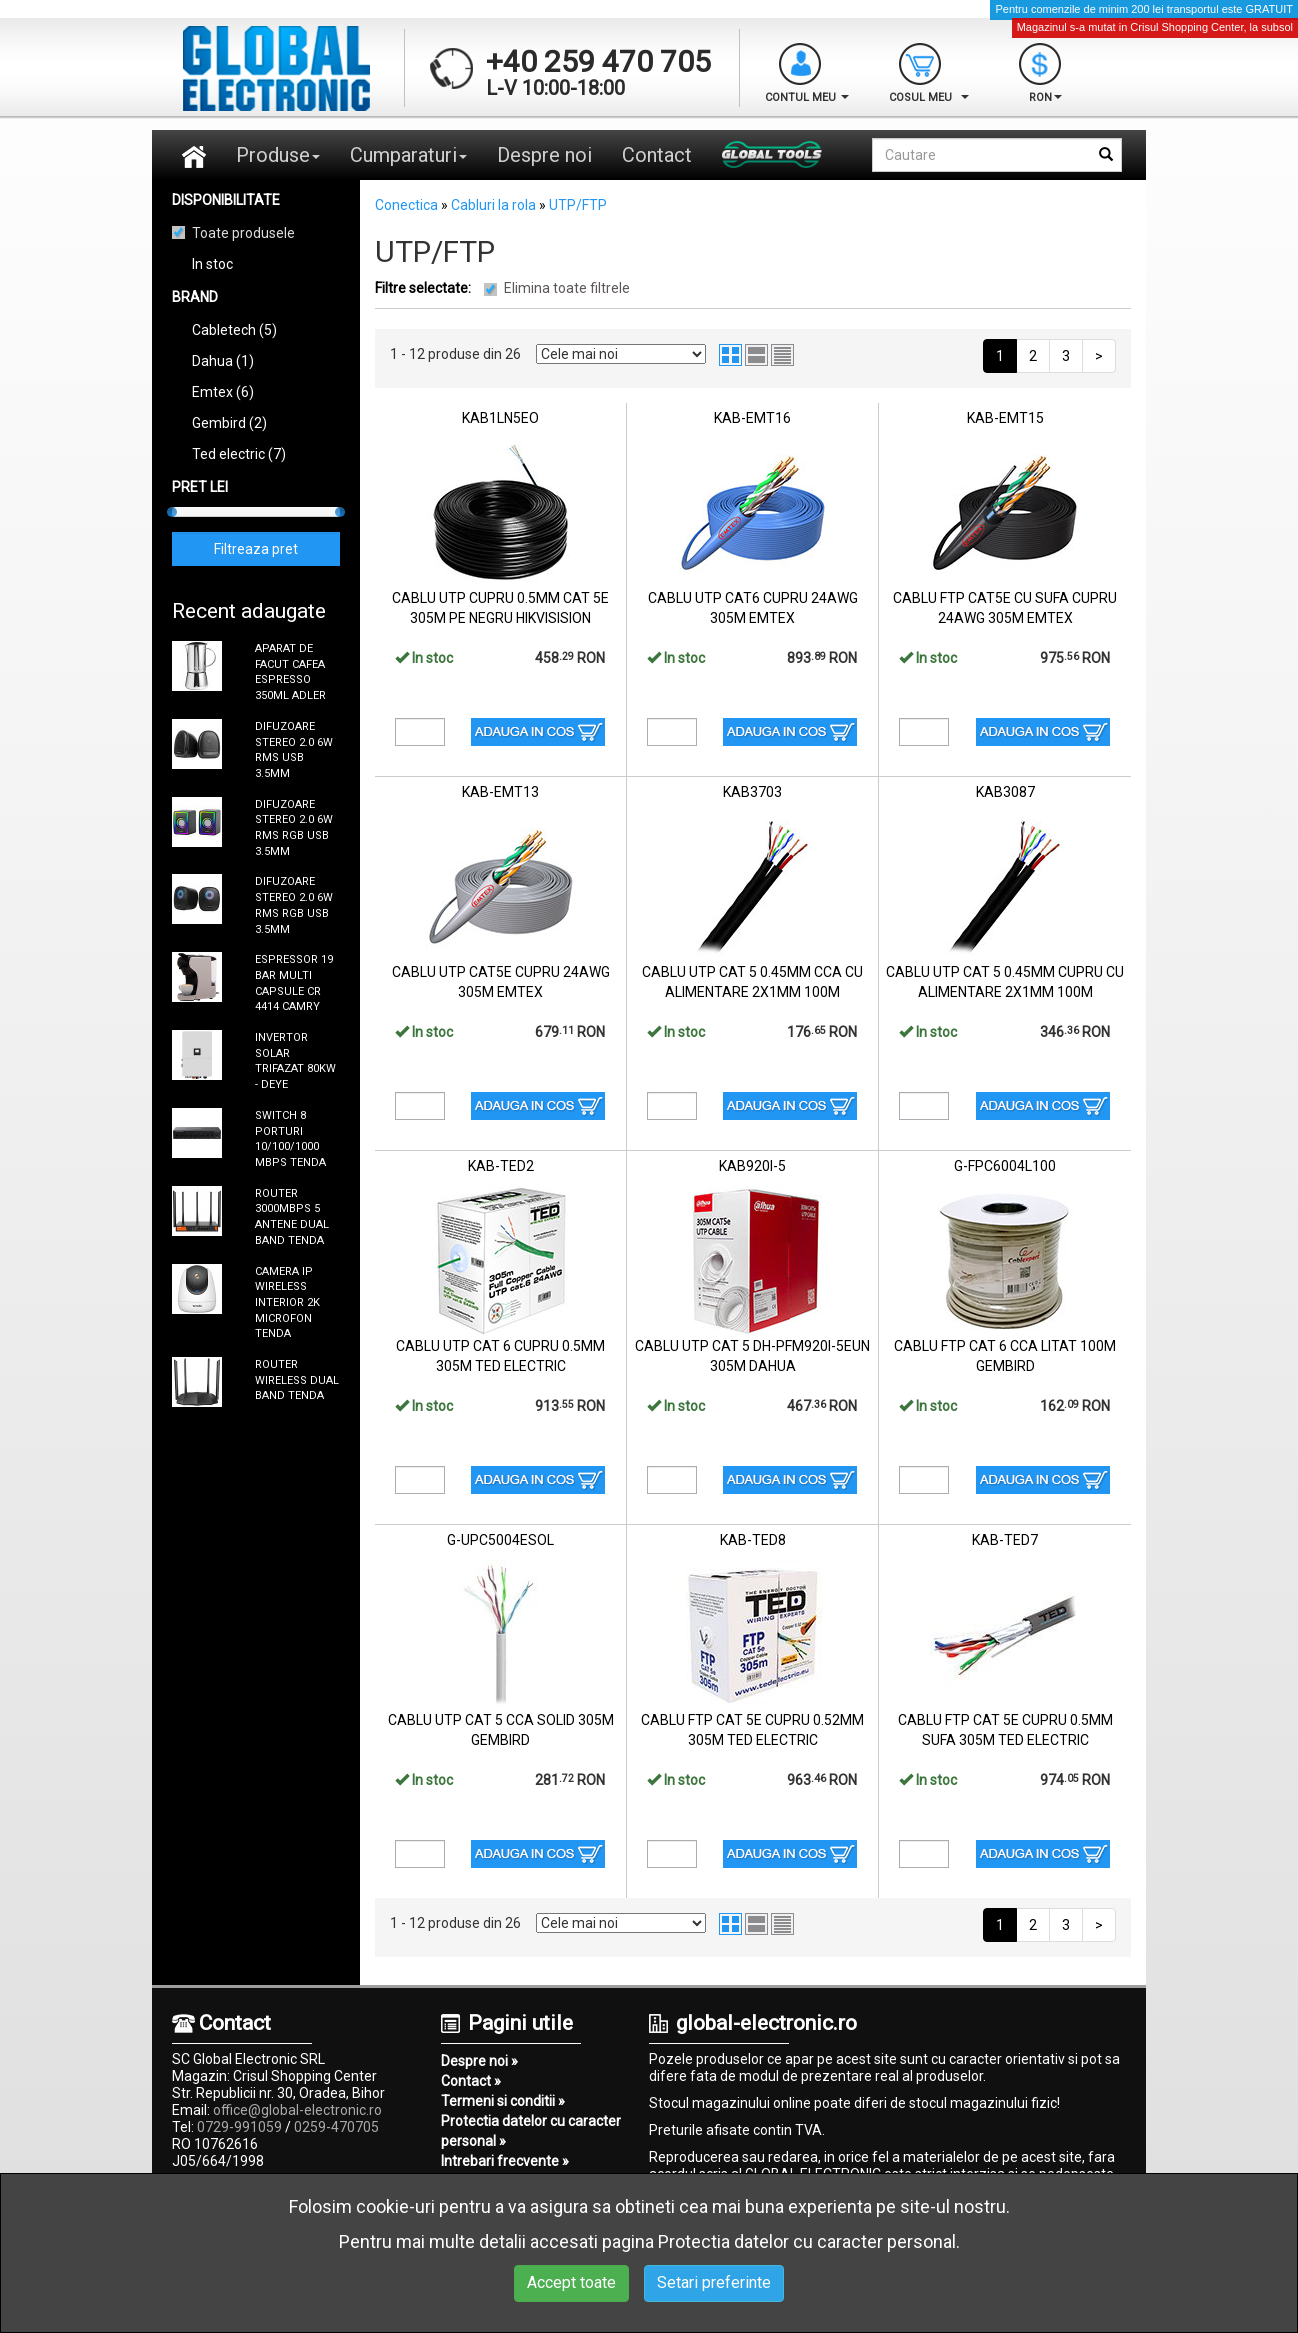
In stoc (212, 264)
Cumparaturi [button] (408, 155)
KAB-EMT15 (1005, 418)
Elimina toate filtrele (567, 288)
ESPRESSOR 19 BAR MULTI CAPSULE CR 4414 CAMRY (294, 983)
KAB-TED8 (753, 1540)
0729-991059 (239, 2127)
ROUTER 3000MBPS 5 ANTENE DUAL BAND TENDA (292, 1217)
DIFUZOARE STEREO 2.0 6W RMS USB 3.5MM (294, 750)
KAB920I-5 (752, 1166)
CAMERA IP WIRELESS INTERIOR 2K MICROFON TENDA (287, 1303)
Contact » (471, 2081)
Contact (657, 155)
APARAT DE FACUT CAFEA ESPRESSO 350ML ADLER (290, 672)
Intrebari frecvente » (505, 2161)
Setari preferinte (714, 2282)
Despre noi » (479, 2061)
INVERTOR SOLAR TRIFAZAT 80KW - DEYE (295, 1061)
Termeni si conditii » (503, 2101)
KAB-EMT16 (752, 418)
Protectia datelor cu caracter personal (807, 2241)
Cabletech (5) (234, 330)
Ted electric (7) (239, 454)
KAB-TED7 (1005, 1540)
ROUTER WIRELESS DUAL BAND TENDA (297, 1380)
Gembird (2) (229, 423)
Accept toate (571, 2282)
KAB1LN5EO (500, 418)
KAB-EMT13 (500, 792)
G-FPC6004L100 (1005, 1166)
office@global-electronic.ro (297, 2110)
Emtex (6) (223, 392)
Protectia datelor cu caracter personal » (531, 2131)
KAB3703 (752, 792)
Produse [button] (278, 155)
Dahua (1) (223, 361)
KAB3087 (1005, 792)
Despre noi (544, 155)
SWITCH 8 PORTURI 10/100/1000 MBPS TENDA (290, 1139)
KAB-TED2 (501, 1166)
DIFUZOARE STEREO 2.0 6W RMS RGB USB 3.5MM (294, 828)
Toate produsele (243, 233)
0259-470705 (336, 2127)
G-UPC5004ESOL (500, 1540)
